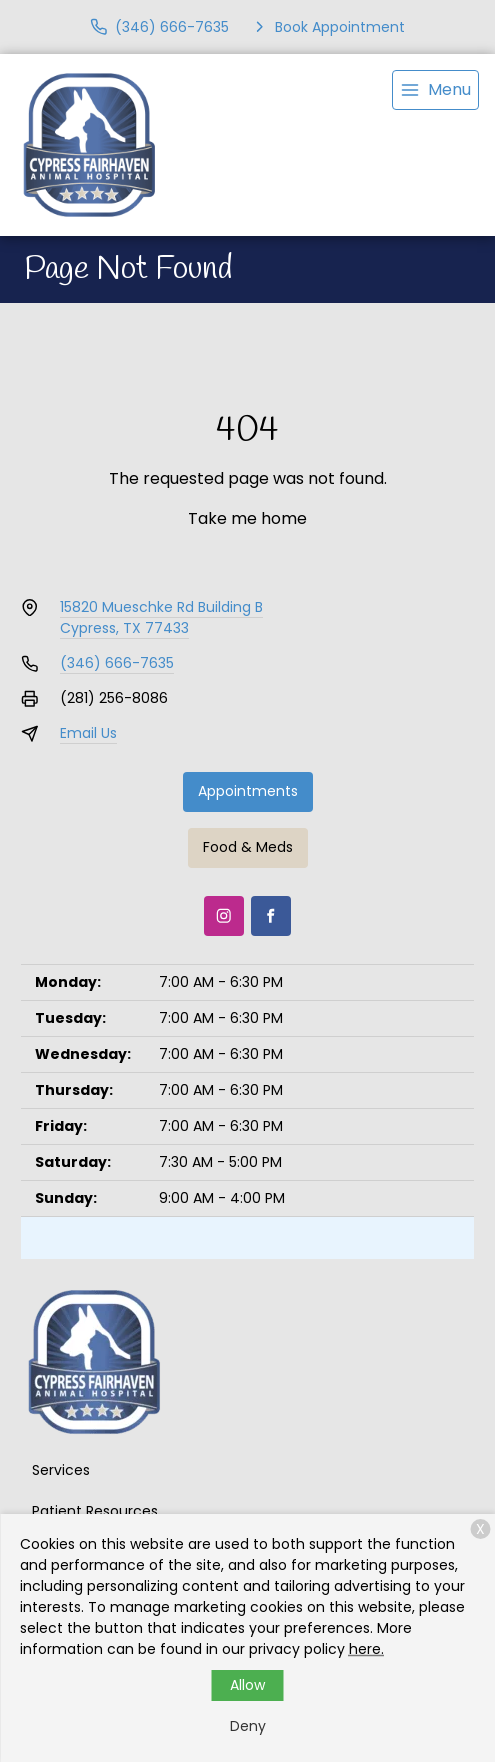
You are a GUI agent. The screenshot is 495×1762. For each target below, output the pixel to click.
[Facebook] (271, 916)
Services (61, 1470)
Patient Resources (95, 1511)
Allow (247, 1685)
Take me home (247, 518)
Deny (248, 1726)
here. (366, 1649)
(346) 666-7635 (117, 663)
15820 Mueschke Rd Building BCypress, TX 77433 (161, 617)
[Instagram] (224, 916)
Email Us (88, 733)
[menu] (435, 90)
